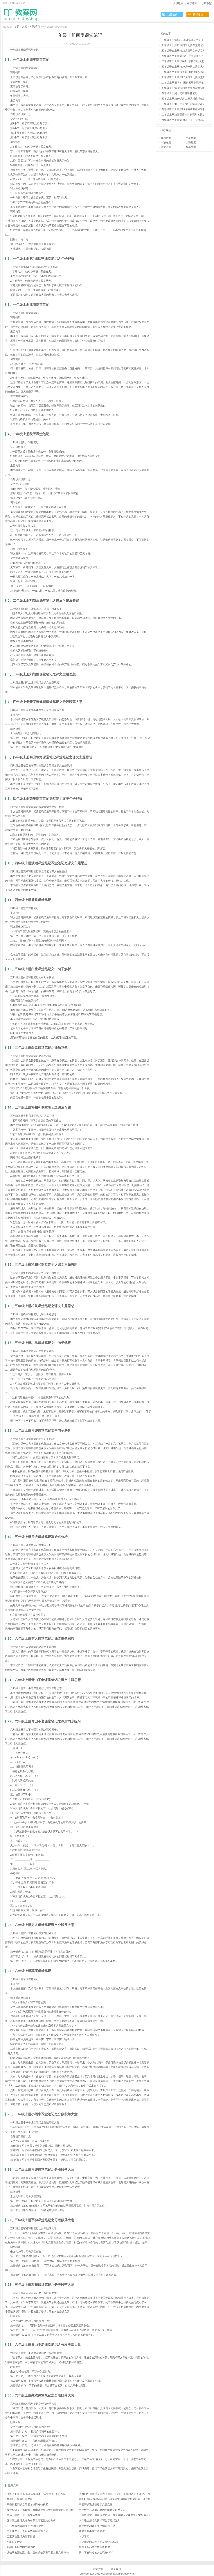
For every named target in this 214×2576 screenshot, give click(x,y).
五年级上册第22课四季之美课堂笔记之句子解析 (182, 87)
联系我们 (116, 2569)
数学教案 (191, 147)
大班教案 (178, 3)
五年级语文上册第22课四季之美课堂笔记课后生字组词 (182, 77)
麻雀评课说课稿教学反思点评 (95, 2504)
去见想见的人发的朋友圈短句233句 (99, 2541)
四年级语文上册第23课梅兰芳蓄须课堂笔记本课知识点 (182, 109)
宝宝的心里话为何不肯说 (21, 2536)
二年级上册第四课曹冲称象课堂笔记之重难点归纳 (182, 114)
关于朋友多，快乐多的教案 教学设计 (28, 2531)
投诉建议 (198, 14)
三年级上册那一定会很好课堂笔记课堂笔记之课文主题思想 (182, 103)
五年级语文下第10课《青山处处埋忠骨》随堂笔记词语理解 (40, 2509)
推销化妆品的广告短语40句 (94, 2547)
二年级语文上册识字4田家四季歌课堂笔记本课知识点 (182, 71)
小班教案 (207, 3)
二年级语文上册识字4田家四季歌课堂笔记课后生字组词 (182, 61)
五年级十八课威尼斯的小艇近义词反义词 (102, 2509)
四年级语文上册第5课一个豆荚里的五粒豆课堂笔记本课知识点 (182, 55)
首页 (16, 26)
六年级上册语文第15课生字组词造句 (100, 2520)
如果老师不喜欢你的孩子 (93, 2531)
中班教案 (192, 3)
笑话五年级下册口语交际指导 (23, 2515)
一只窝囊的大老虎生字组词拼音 (25, 2525)
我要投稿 (172, 14)
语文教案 (166, 147)
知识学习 (35, 26)
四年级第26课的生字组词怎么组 (97, 2525)
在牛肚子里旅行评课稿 (20, 2499)
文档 (24, 26)
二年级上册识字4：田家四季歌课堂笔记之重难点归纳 (182, 82)
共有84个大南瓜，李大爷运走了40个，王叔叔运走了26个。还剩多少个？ (120, 2493)
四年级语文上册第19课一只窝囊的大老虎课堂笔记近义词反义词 (182, 66)
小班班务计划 (14, 2541)
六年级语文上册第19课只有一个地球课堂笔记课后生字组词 (182, 119)
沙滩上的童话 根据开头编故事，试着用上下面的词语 (37, 2493)
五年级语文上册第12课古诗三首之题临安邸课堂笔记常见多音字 (115, 2515)
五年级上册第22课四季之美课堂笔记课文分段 (182, 45)
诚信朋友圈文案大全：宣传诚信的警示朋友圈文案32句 (38, 2552)
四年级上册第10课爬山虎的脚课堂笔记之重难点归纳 (182, 98)
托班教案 (166, 137)
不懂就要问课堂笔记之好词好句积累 (27, 2504)
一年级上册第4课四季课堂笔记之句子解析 (182, 39)
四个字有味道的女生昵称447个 (96, 2552)
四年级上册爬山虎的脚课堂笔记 (179, 93)
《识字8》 (85, 2536)
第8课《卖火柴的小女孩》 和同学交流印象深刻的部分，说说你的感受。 (120, 2499)
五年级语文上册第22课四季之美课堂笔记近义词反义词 (182, 50)
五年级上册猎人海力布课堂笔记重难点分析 (31, 2520)
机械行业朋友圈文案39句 (21, 2547)
